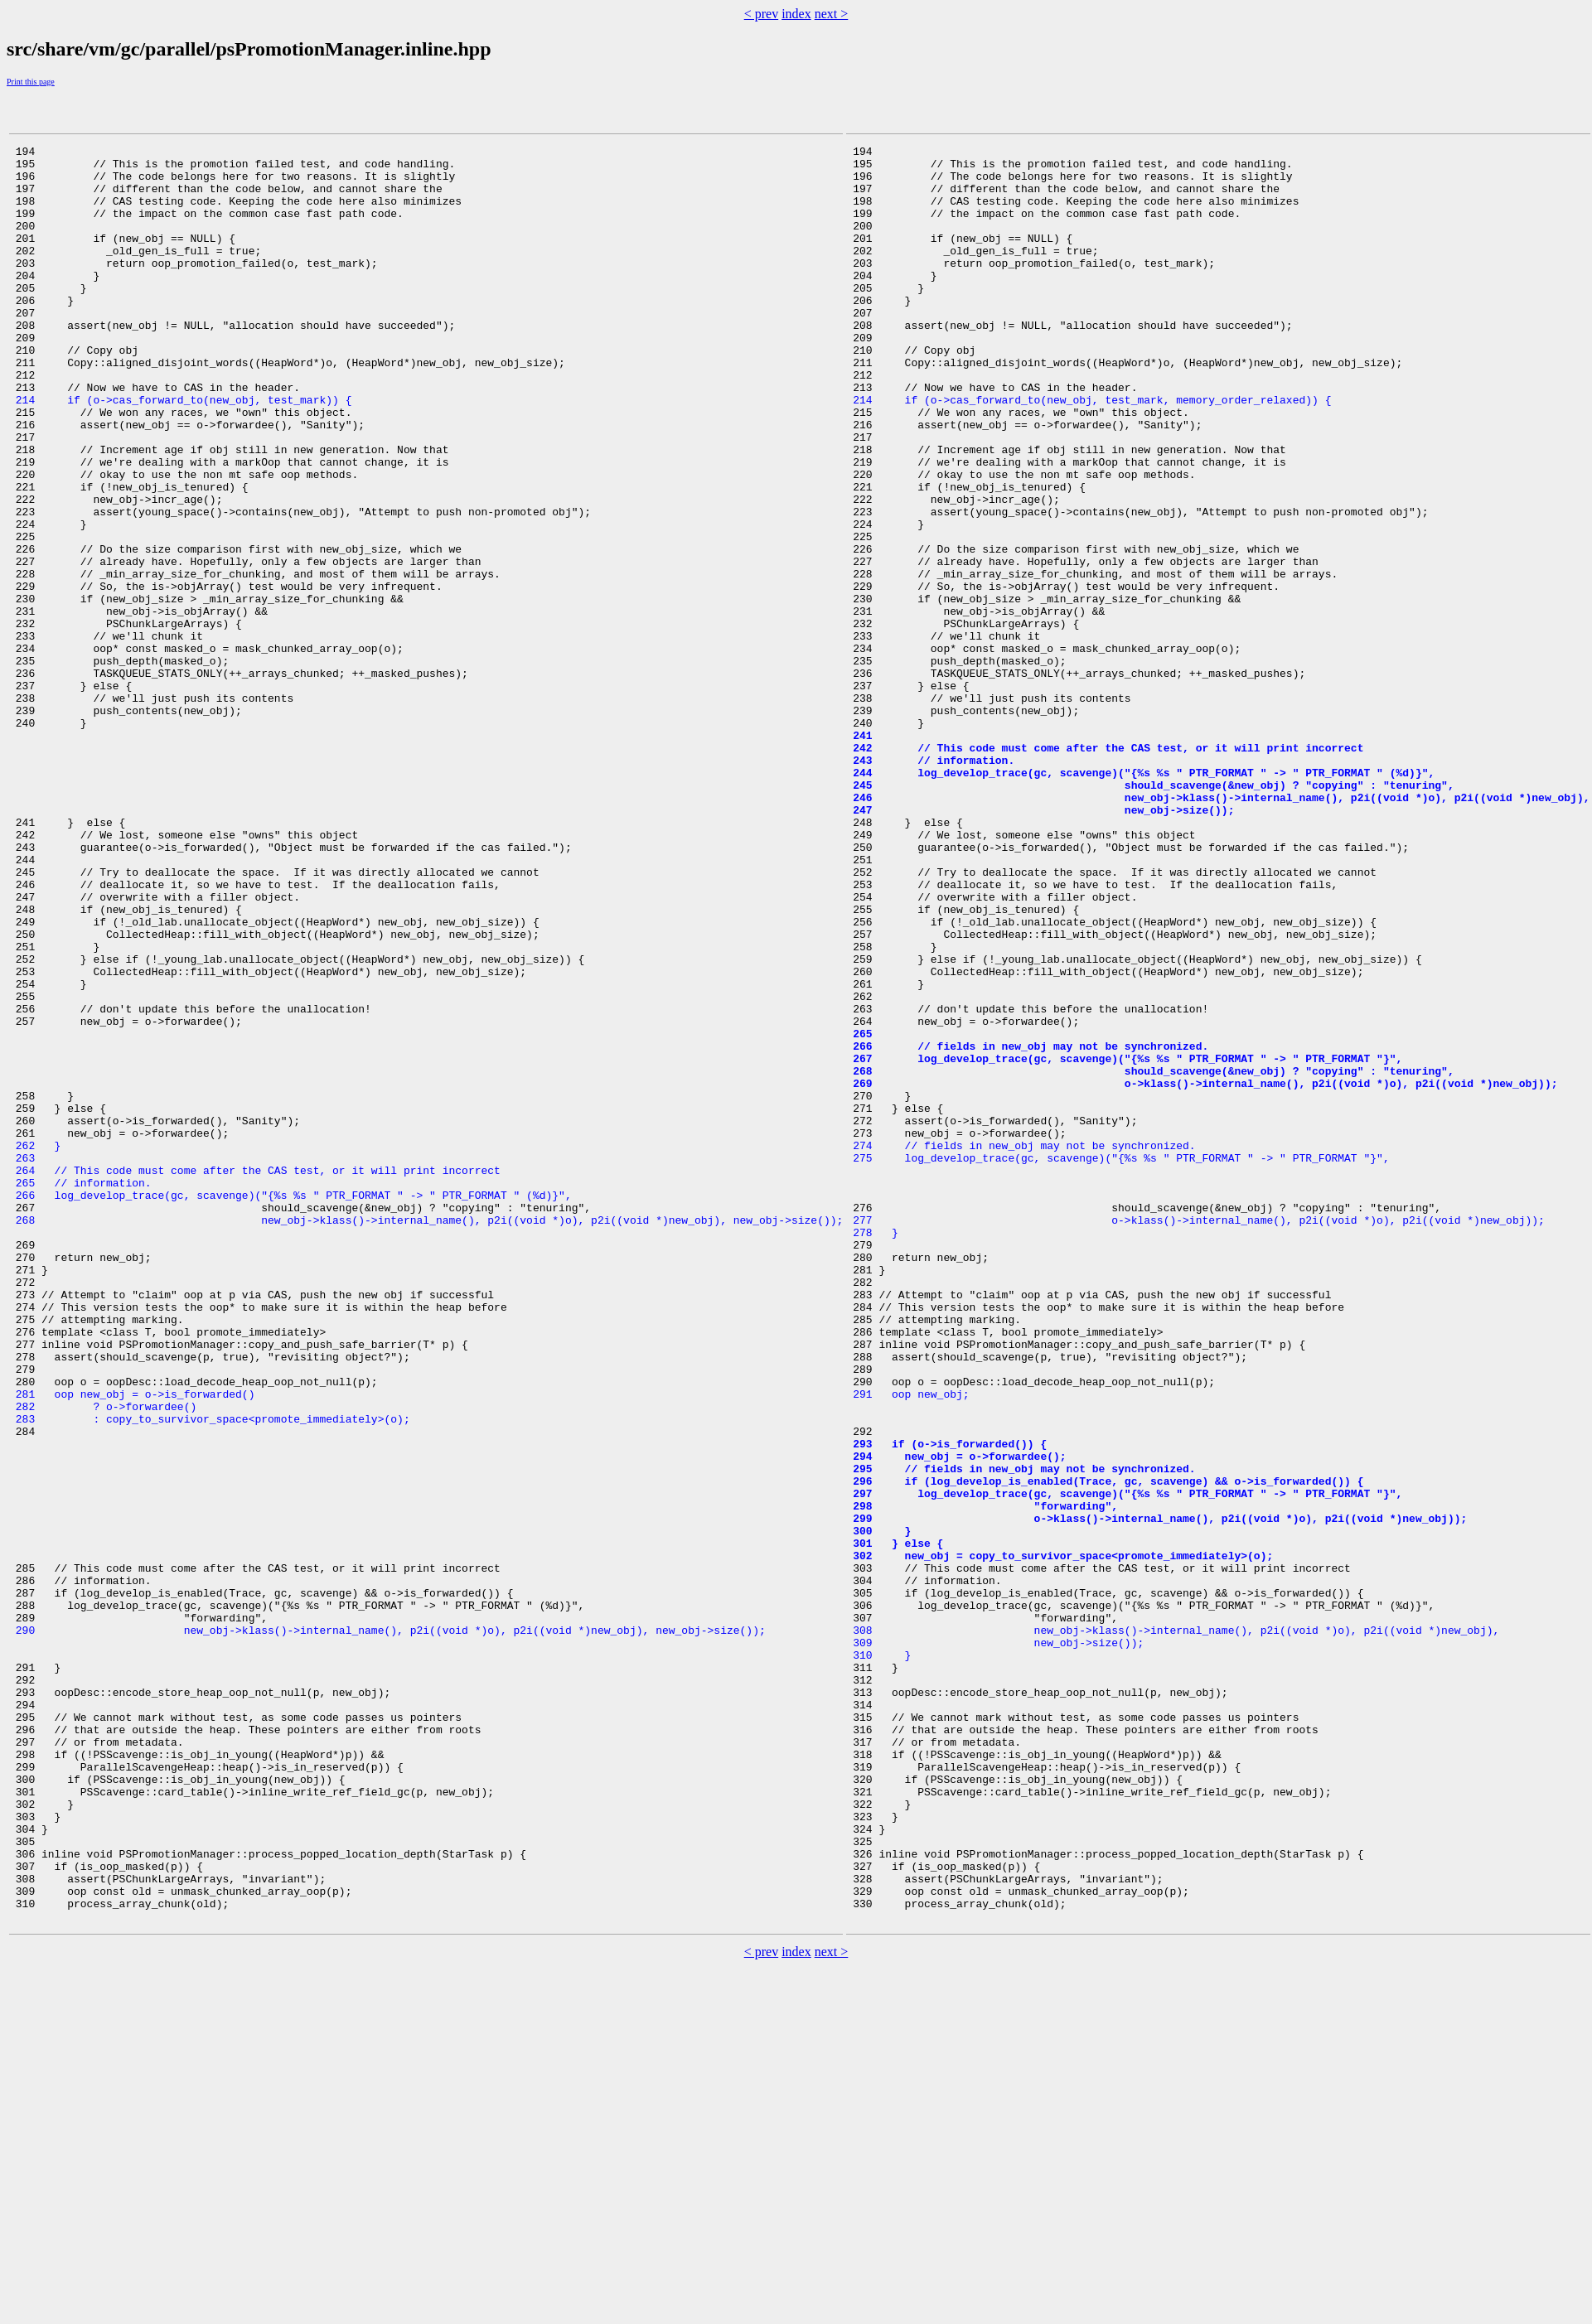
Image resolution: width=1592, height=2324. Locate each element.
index (796, 14)
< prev (761, 14)
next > (832, 14)
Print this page (31, 81)
